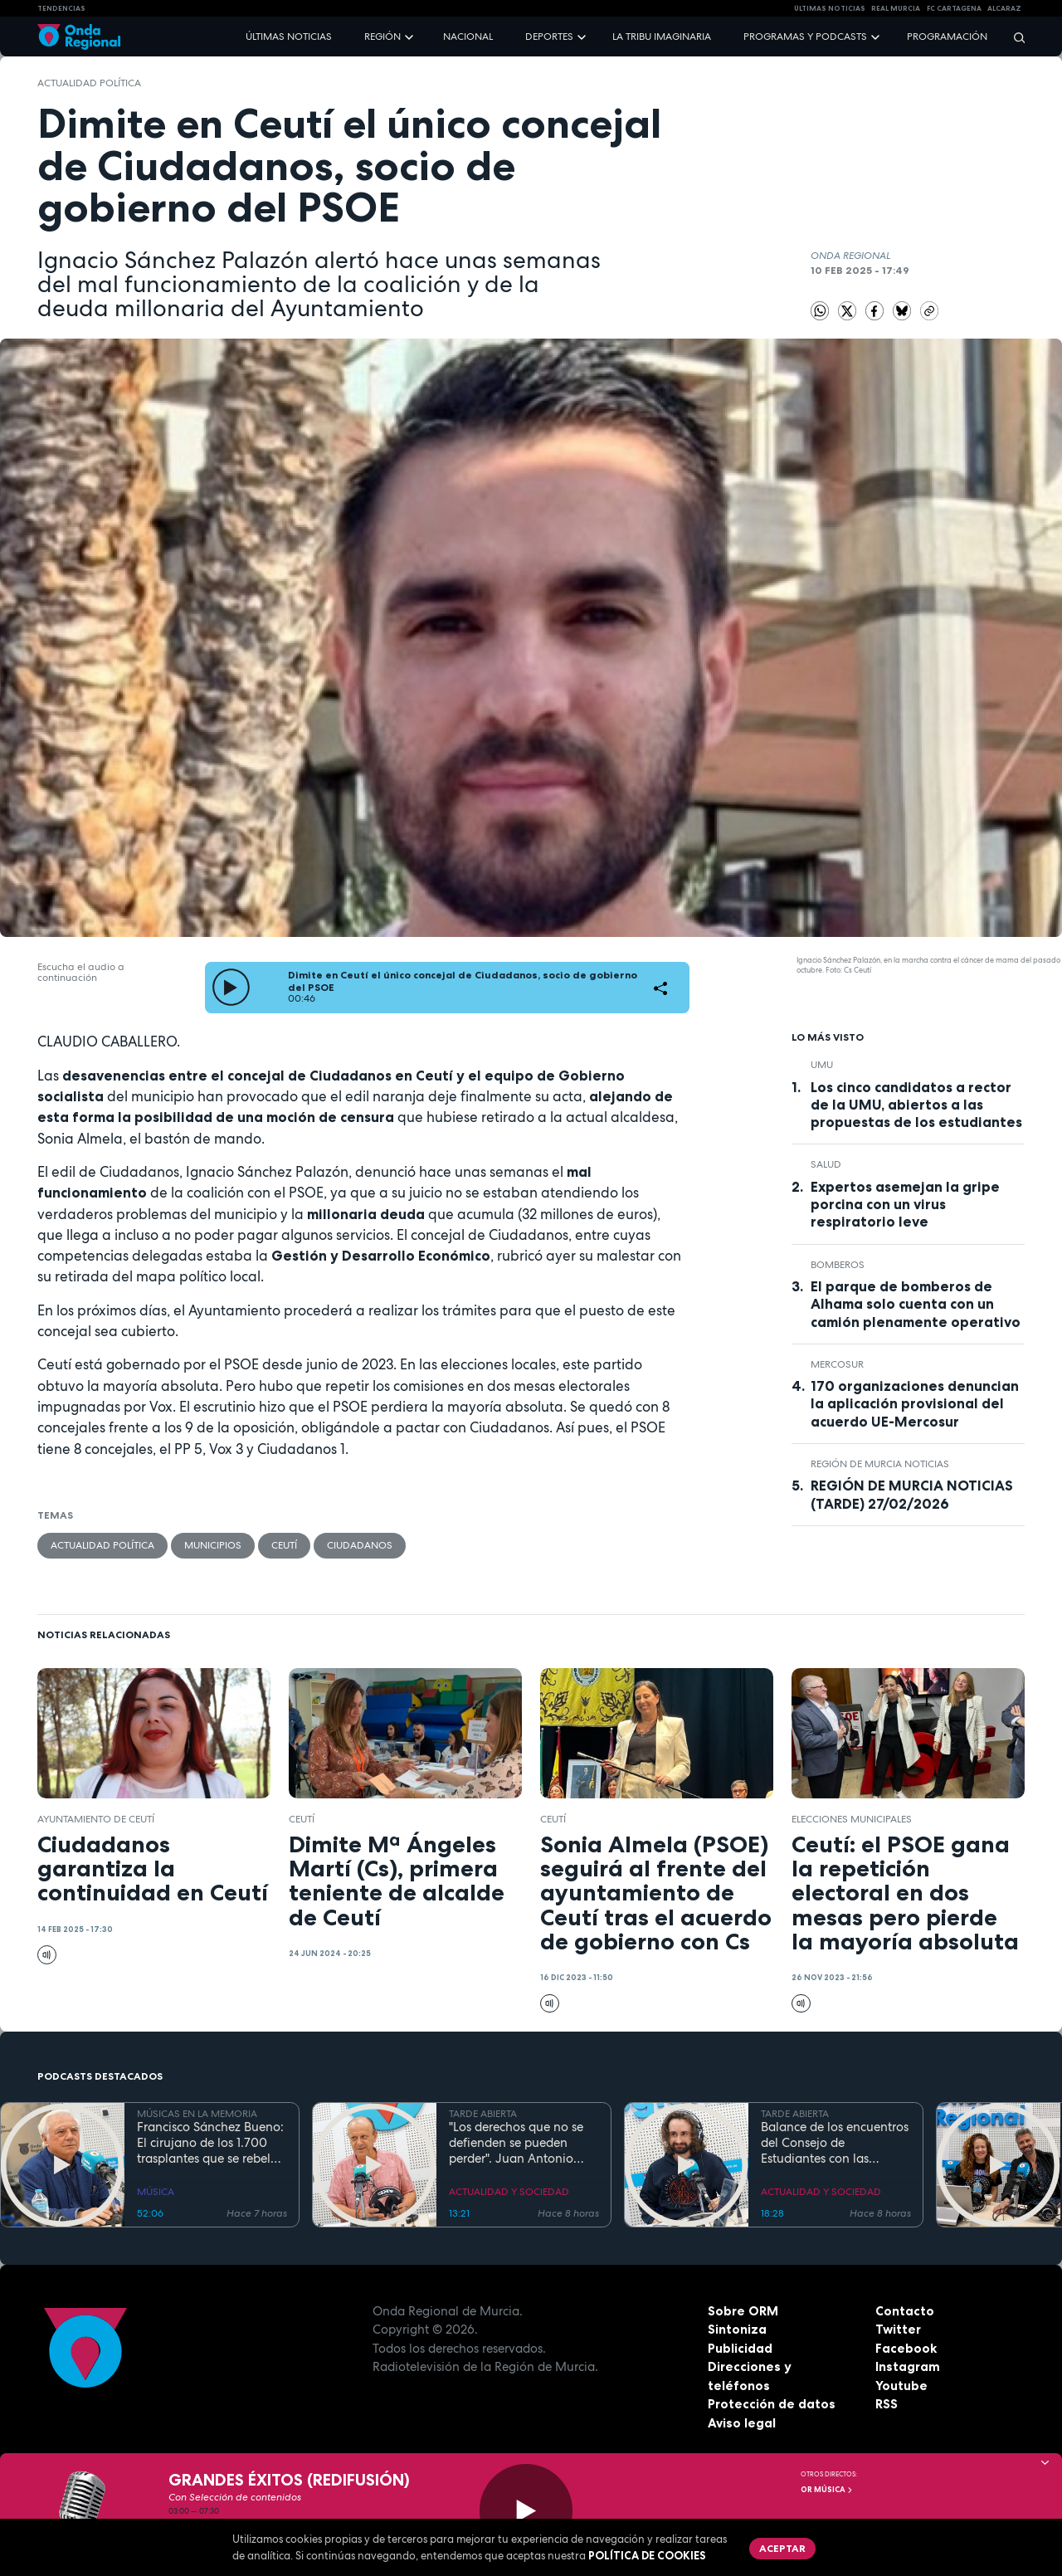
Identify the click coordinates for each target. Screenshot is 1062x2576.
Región (382, 36)
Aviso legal (742, 2423)
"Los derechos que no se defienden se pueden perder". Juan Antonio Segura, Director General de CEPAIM (519, 2143)
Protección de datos (771, 2404)
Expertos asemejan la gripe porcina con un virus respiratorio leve (905, 1204)
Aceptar (782, 2548)
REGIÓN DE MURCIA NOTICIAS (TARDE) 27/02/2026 (912, 1494)
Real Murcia (895, 8)
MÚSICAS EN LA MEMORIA (197, 2113)
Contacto (904, 2311)
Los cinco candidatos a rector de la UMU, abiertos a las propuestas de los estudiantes (916, 1104)
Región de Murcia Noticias (880, 1464)
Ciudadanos (359, 1545)
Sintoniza (737, 2329)
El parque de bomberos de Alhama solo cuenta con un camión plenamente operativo (916, 1303)
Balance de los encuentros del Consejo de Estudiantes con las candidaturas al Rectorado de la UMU (835, 2143)
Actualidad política (89, 83)
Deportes (549, 36)
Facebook (906, 2348)
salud (826, 1164)
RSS (886, 2404)
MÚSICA (155, 2191)
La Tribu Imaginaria (661, 36)
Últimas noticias (289, 36)
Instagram (907, 2366)
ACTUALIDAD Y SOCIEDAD (509, 2191)
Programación (947, 36)
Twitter (898, 2329)
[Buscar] (1014, 36)
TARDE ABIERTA (483, 2113)
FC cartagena (954, 8)
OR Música (827, 2490)
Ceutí (284, 1545)
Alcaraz (1004, 8)
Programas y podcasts (805, 36)
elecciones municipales (852, 1819)
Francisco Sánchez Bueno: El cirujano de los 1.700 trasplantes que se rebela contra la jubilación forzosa (210, 2143)
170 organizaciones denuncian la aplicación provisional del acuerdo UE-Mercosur (915, 1403)
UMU (822, 1064)
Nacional (468, 36)
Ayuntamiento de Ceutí (95, 1819)
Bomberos (838, 1264)
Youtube (901, 2385)
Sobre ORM (743, 2311)
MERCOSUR (837, 1364)
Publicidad (740, 2348)
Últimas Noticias (829, 8)
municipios (212, 1545)
